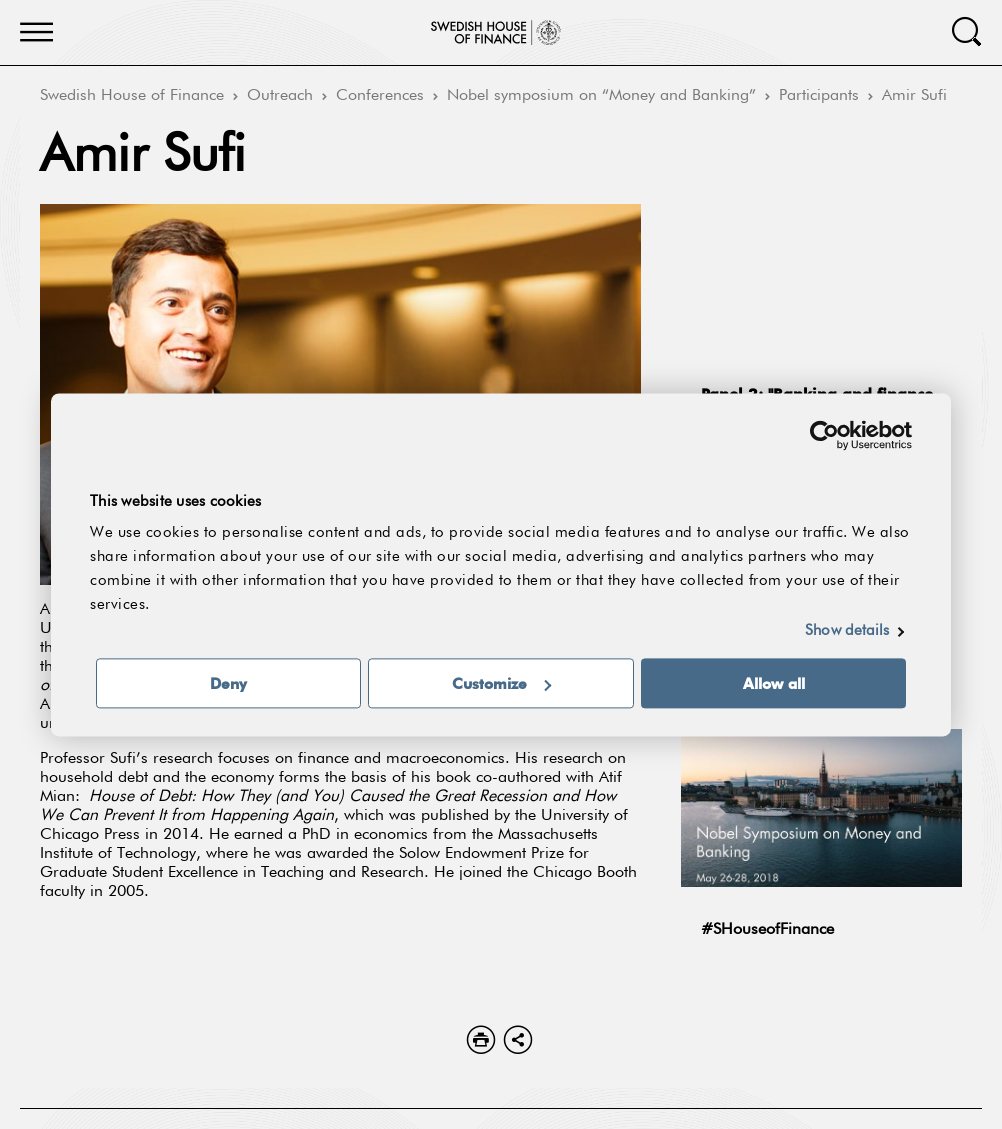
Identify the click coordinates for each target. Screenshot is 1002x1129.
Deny (228, 683)
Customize (501, 683)
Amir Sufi (914, 96)
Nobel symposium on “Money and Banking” (601, 96)
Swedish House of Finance (132, 96)
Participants (819, 96)
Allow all (774, 683)
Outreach (280, 96)
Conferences (380, 96)
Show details (847, 630)
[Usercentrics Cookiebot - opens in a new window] (824, 435)
